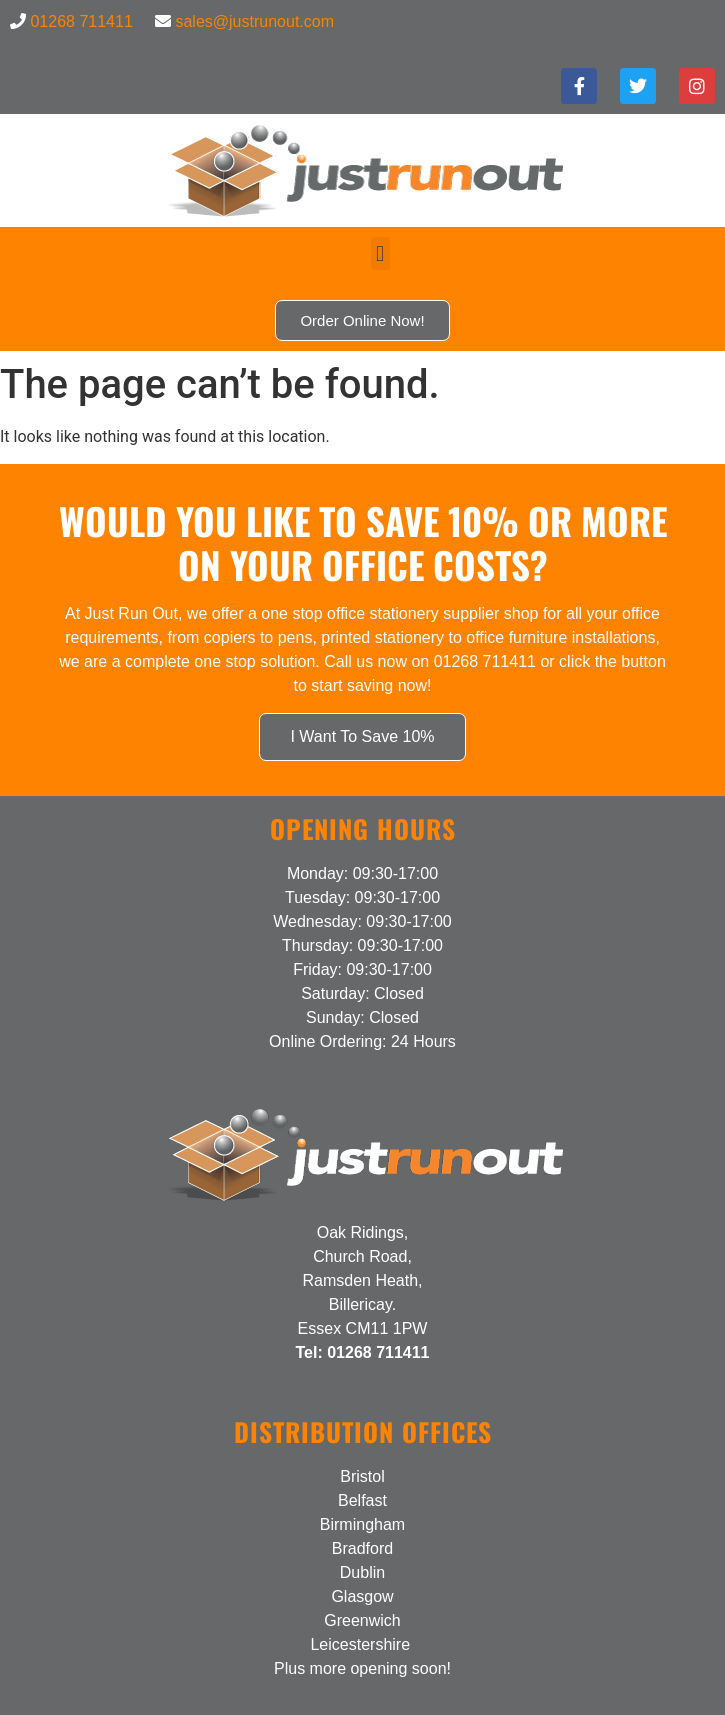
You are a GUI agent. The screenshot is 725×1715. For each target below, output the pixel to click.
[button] (380, 253)
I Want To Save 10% (362, 736)
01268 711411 (81, 21)
